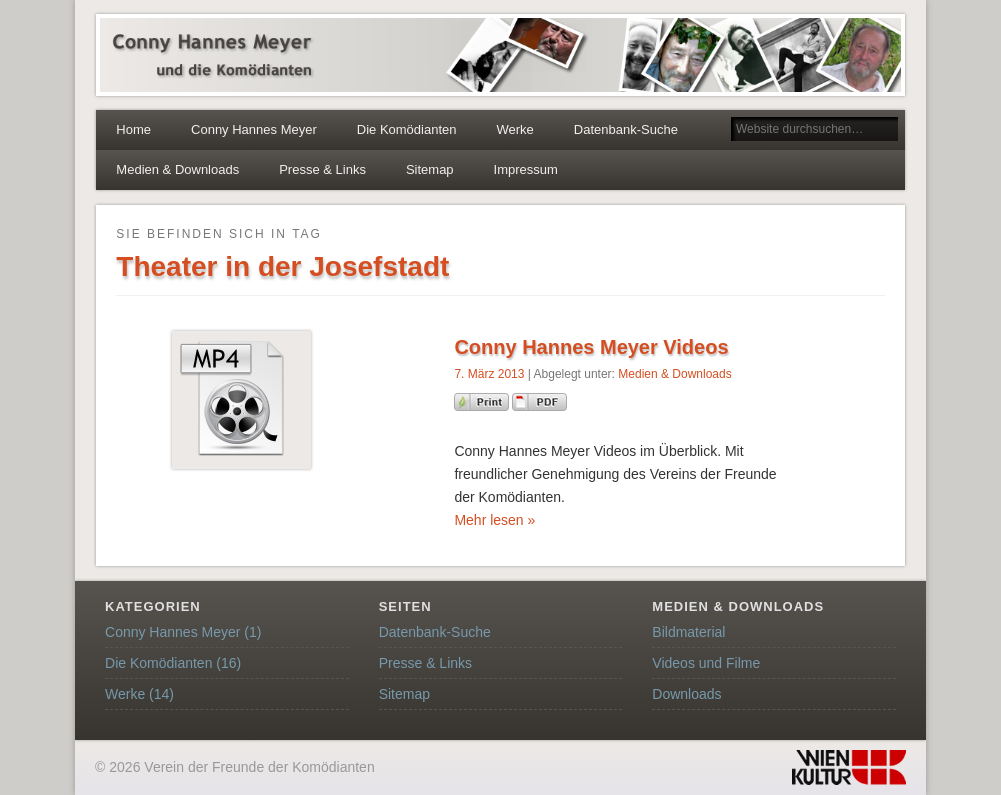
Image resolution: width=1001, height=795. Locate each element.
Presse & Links (322, 169)
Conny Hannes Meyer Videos (591, 347)
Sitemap (430, 169)
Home (133, 129)
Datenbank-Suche (626, 129)
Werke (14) (139, 694)
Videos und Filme (706, 663)
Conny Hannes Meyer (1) (183, 632)
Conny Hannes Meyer (254, 129)
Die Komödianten (407, 129)
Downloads (686, 694)
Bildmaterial (688, 632)
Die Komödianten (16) (173, 663)
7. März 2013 (489, 374)
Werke (515, 129)
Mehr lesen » (494, 520)
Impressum (526, 169)
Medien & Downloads (177, 169)
